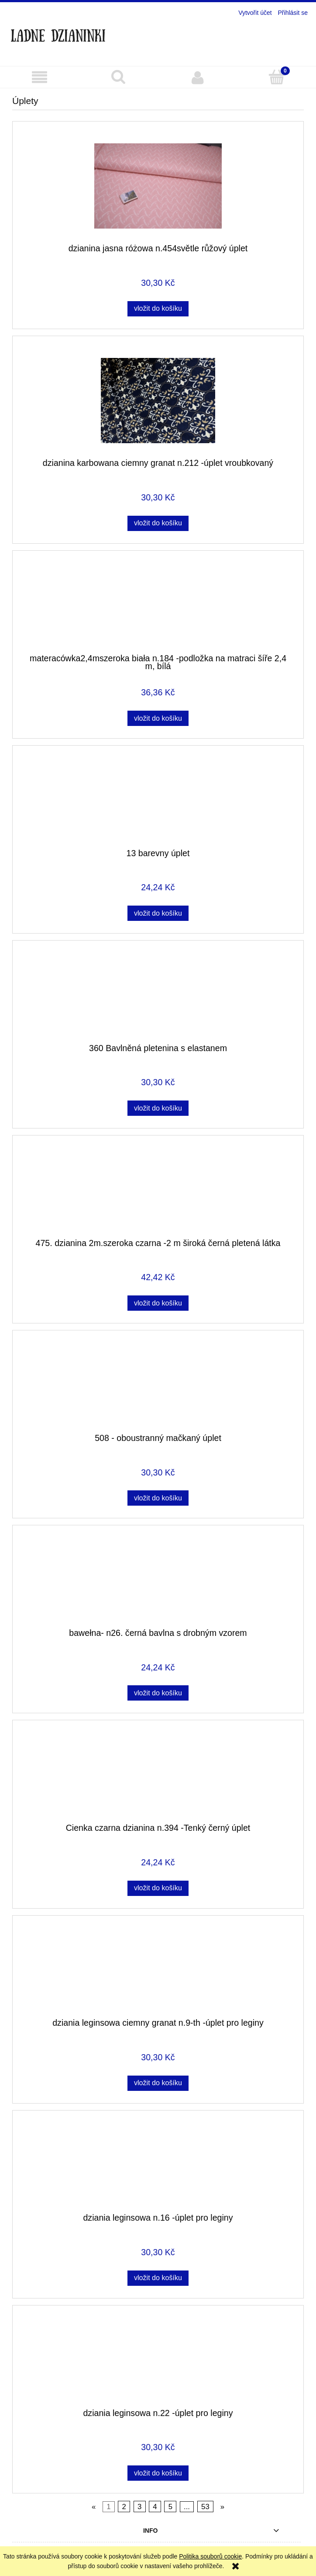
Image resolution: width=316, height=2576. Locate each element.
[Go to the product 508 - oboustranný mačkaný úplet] (158, 1385)
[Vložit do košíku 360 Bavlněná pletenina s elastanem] (157, 1108)
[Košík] (276, 76)
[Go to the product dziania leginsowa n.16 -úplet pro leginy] (158, 2165)
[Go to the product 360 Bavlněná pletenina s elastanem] (158, 995)
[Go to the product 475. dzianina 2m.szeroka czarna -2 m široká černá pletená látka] (158, 1190)
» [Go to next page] (222, 2507)
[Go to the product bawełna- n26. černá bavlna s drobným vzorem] (158, 1580)
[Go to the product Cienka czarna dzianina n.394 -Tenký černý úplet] (158, 1775)
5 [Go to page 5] (170, 2507)
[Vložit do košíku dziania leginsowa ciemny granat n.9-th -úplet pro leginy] (157, 2083)
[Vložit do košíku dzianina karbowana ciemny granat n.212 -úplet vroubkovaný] (157, 523)
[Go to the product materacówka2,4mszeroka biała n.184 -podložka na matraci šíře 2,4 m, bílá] (158, 605)
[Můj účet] (197, 77)
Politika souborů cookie (210, 2556)
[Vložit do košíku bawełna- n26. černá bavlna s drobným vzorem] (157, 1693)
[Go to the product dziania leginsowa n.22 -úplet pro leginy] (158, 2360)
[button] (39, 77)
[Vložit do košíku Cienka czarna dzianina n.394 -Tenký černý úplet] (157, 1888)
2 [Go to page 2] (124, 2507)
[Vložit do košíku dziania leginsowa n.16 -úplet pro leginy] (157, 2278)
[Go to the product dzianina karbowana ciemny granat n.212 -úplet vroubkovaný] (158, 400)
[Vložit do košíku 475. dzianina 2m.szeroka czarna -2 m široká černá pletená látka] (157, 1303)
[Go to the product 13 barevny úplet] (158, 800)
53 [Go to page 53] (205, 2507)
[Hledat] (118, 76)
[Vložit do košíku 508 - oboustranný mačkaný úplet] (157, 1498)
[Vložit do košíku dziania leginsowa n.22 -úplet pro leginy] (157, 2473)
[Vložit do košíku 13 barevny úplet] (157, 913)
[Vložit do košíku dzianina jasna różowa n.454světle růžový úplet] (157, 308)
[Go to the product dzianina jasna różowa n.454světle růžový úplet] (158, 186)
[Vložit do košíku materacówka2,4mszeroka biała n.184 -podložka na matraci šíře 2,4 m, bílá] (157, 718)
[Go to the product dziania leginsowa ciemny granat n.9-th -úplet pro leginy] (158, 1970)
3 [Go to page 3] (139, 2507)
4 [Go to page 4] (155, 2507)
